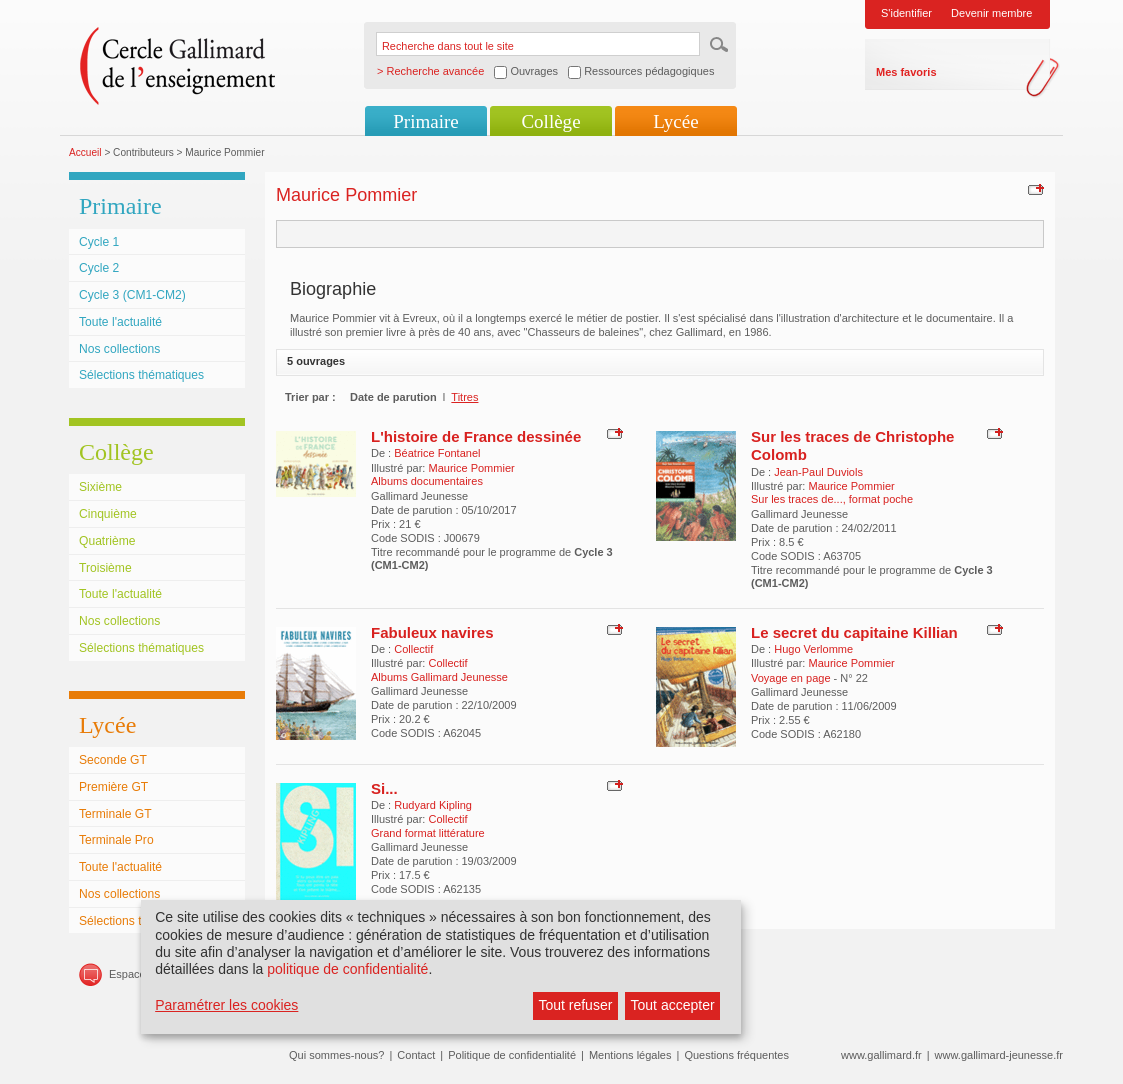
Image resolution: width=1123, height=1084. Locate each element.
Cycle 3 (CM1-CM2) (132, 295)
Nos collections (119, 349)
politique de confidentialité (347, 969)
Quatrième (107, 541)
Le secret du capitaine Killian (854, 632)
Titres (464, 397)
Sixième (100, 487)
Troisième (105, 568)
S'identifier (906, 13)
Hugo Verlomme (813, 649)
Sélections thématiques (141, 375)
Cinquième (108, 514)
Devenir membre (991, 13)
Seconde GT (113, 760)
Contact (416, 1055)
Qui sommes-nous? (336, 1055)
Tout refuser (575, 1005)
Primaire (425, 121)
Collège (550, 121)
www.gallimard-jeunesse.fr (999, 1055)
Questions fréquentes (736, 1055)
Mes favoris (906, 72)
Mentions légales (630, 1055)
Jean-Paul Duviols (818, 472)
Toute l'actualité (120, 322)
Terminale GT (115, 814)
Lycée (675, 121)
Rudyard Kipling (433, 805)
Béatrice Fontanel (437, 453)
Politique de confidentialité (512, 1055)
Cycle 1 (99, 242)
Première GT (113, 787)
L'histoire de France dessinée (476, 436)
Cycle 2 (99, 268)
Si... (384, 788)
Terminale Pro (116, 840)
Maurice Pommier (471, 468)
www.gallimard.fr (881, 1055)
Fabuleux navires (432, 632)
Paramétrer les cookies (226, 1005)
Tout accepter (673, 1005)
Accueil (85, 152)
